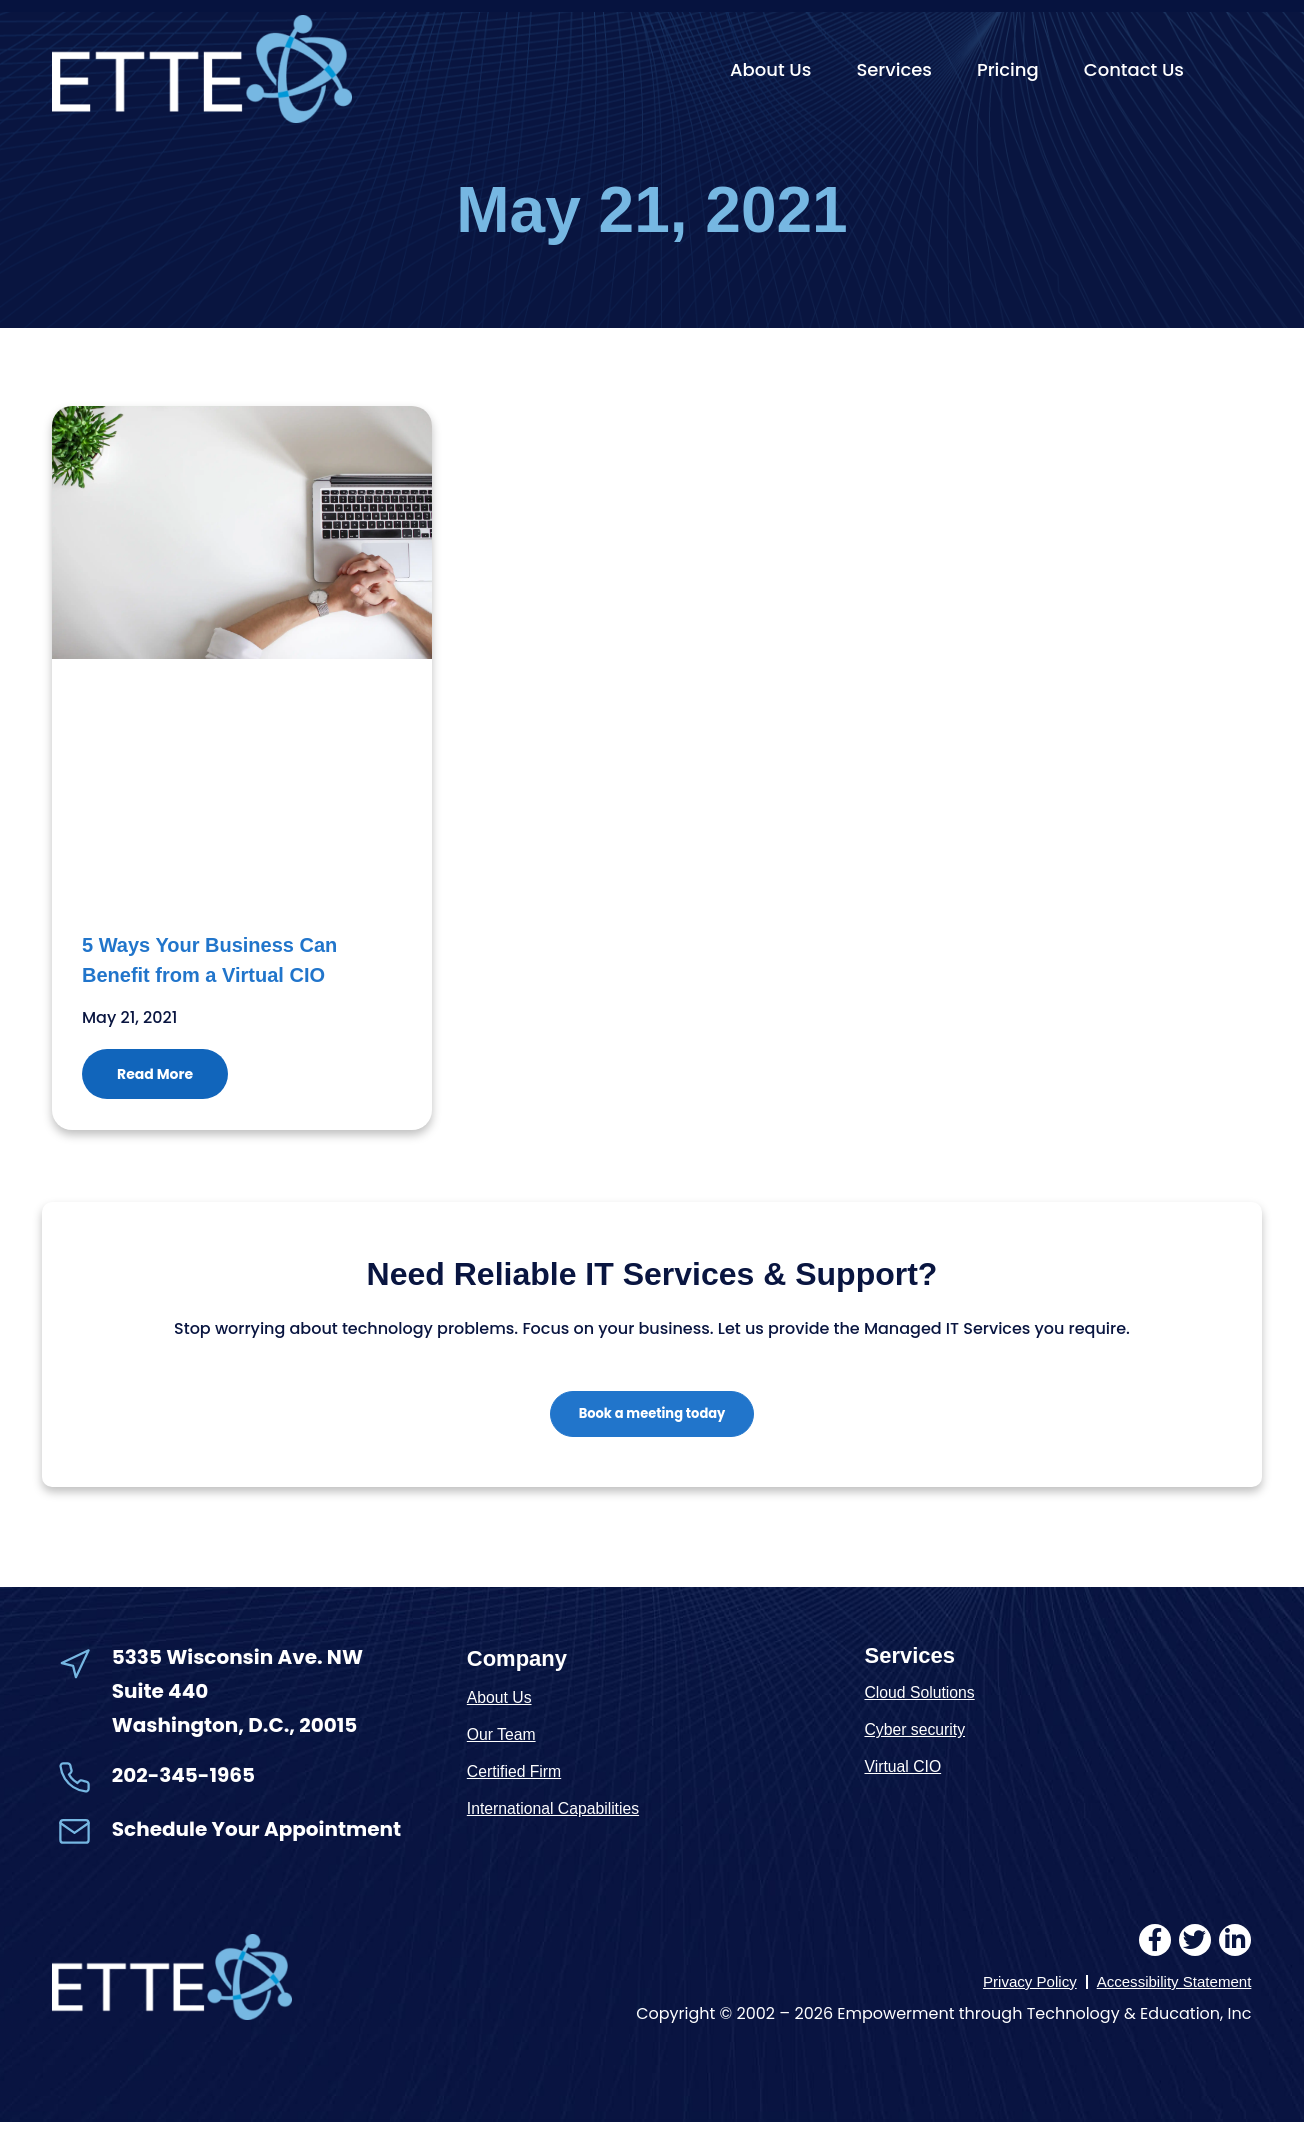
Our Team (504, 1739)
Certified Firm (518, 1776)
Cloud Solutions (923, 1697)
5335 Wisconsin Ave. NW (239, 1662)
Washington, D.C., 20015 (235, 1731)
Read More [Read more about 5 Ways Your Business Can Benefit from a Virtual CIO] (155, 1074)
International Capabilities (560, 1813)
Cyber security (918, 1734)
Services (894, 69)
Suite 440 (160, 1696)
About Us (770, 69)
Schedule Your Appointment (256, 1834)
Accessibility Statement (1169, 1987)
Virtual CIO (905, 1771)
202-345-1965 (183, 1780)
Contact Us (1134, 69)
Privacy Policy (1018, 1987)
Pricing (1008, 69)
